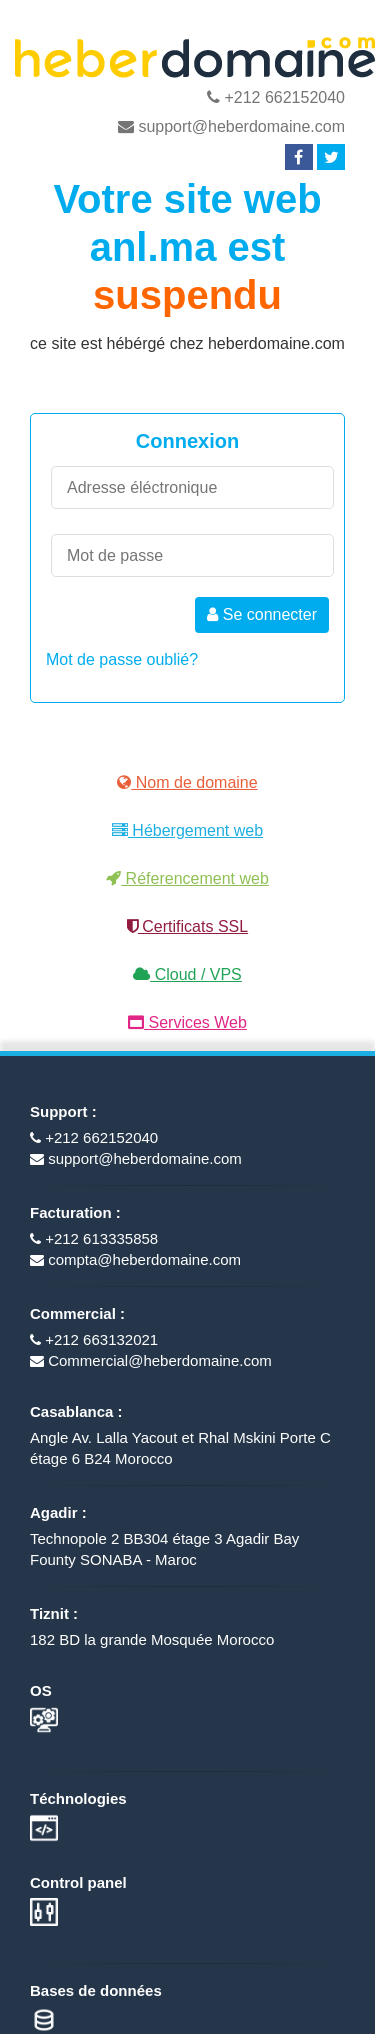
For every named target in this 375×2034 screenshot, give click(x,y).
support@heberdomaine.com (231, 126)
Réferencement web (187, 878)
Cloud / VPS (187, 974)
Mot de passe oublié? (122, 659)
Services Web (187, 1022)
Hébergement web (187, 830)
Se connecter (262, 614)
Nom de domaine (187, 782)
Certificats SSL (187, 926)
